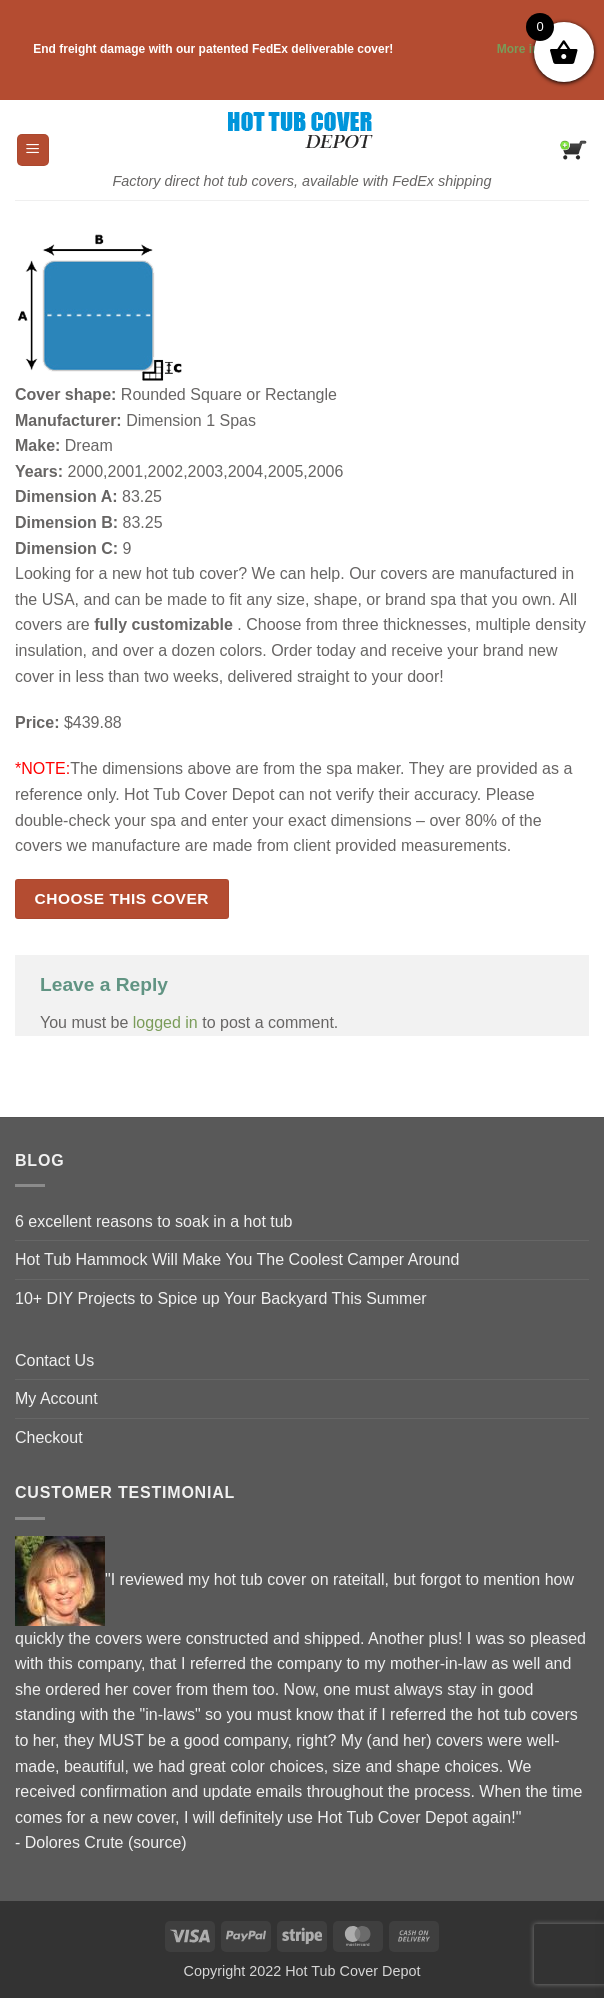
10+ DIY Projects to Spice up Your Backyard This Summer (221, 1298)
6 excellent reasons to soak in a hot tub (154, 1221)
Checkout (49, 1437)
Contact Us (54, 1360)
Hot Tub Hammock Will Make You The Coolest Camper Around (237, 1259)
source (157, 1842)
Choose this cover (122, 898)
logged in (165, 1022)
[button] (33, 150)
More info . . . (484, 49)
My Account (56, 1398)
